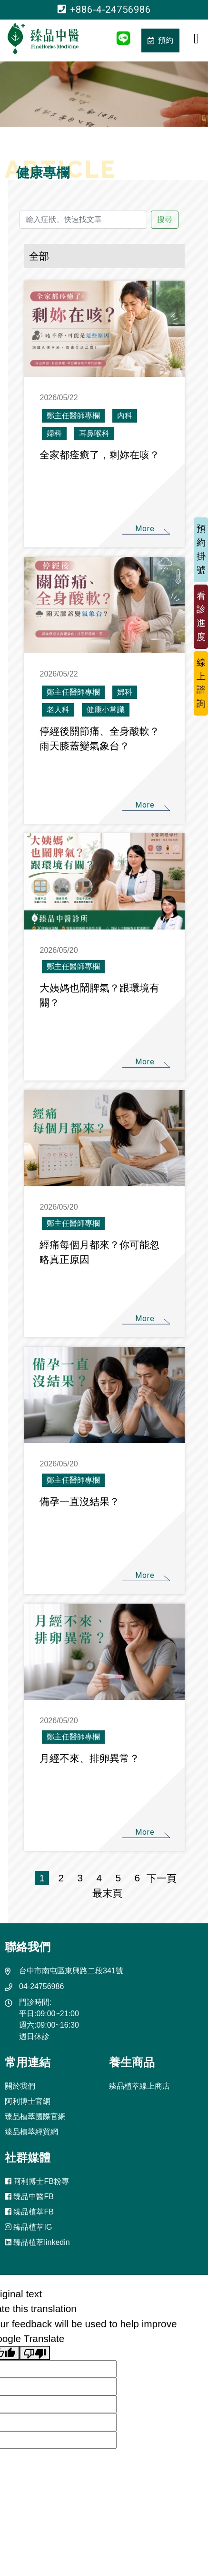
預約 (160, 40)
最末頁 (105, 1893)
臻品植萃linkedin (37, 2242)
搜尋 (164, 219)
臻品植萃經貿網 (31, 2132)
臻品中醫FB (29, 2196)
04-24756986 (41, 1986)
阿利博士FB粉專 (37, 2181)
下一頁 (162, 1878)
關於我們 (20, 2086)
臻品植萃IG (28, 2227)
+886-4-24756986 (104, 9)
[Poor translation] (35, 2353)
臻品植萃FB (29, 2212)
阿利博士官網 (27, 2101)
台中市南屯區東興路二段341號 (71, 1971)
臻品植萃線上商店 (139, 2086)
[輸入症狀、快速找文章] (83, 220)
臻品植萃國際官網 (35, 2116)
